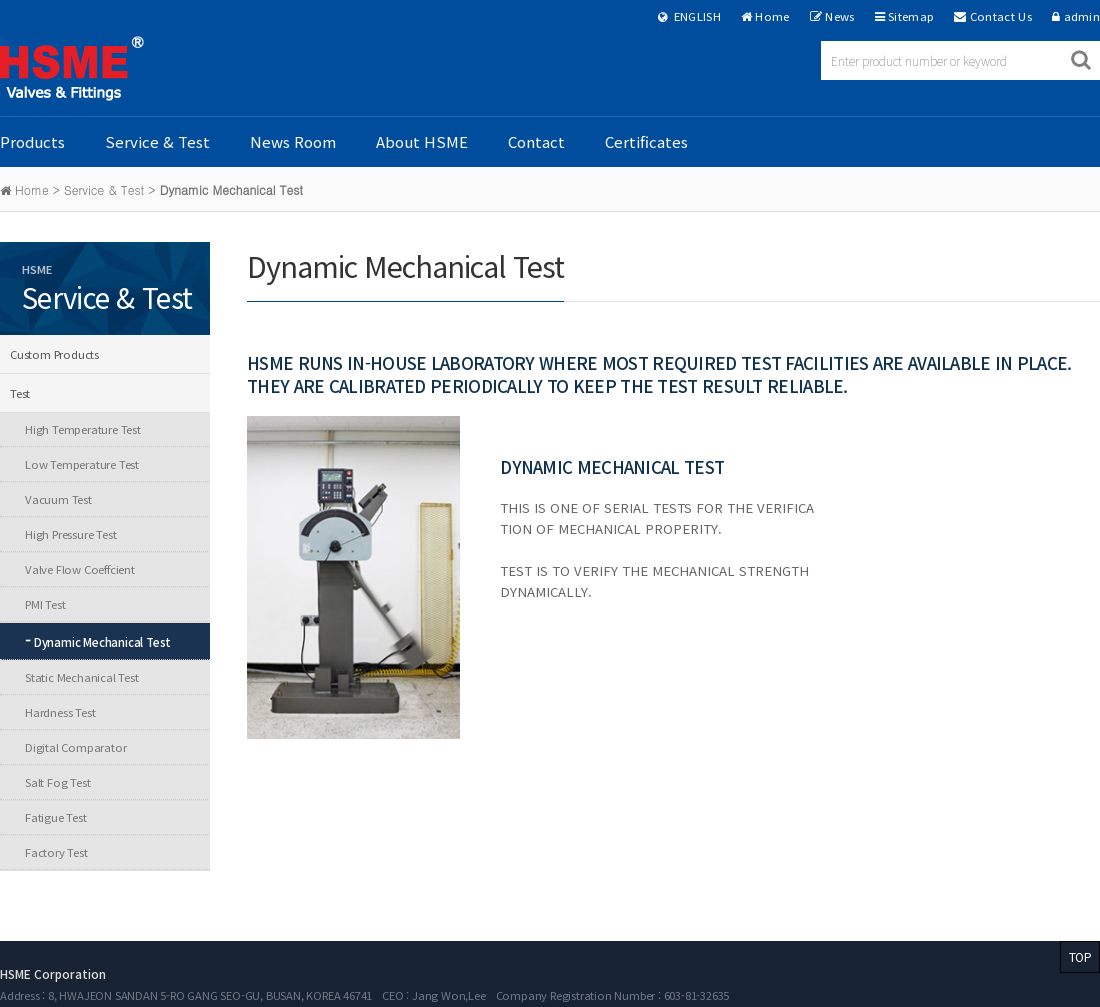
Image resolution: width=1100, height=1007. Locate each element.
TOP (1080, 956)
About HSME (422, 141)
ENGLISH (689, 16)
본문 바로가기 (0, 0)
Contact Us (1001, 16)
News (839, 16)
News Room (293, 141)
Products (32, 141)
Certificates (646, 141)
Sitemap (911, 16)
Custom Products (54, 354)
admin (1082, 16)
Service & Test (157, 141)
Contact (536, 141)
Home (772, 16)
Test (20, 393)
